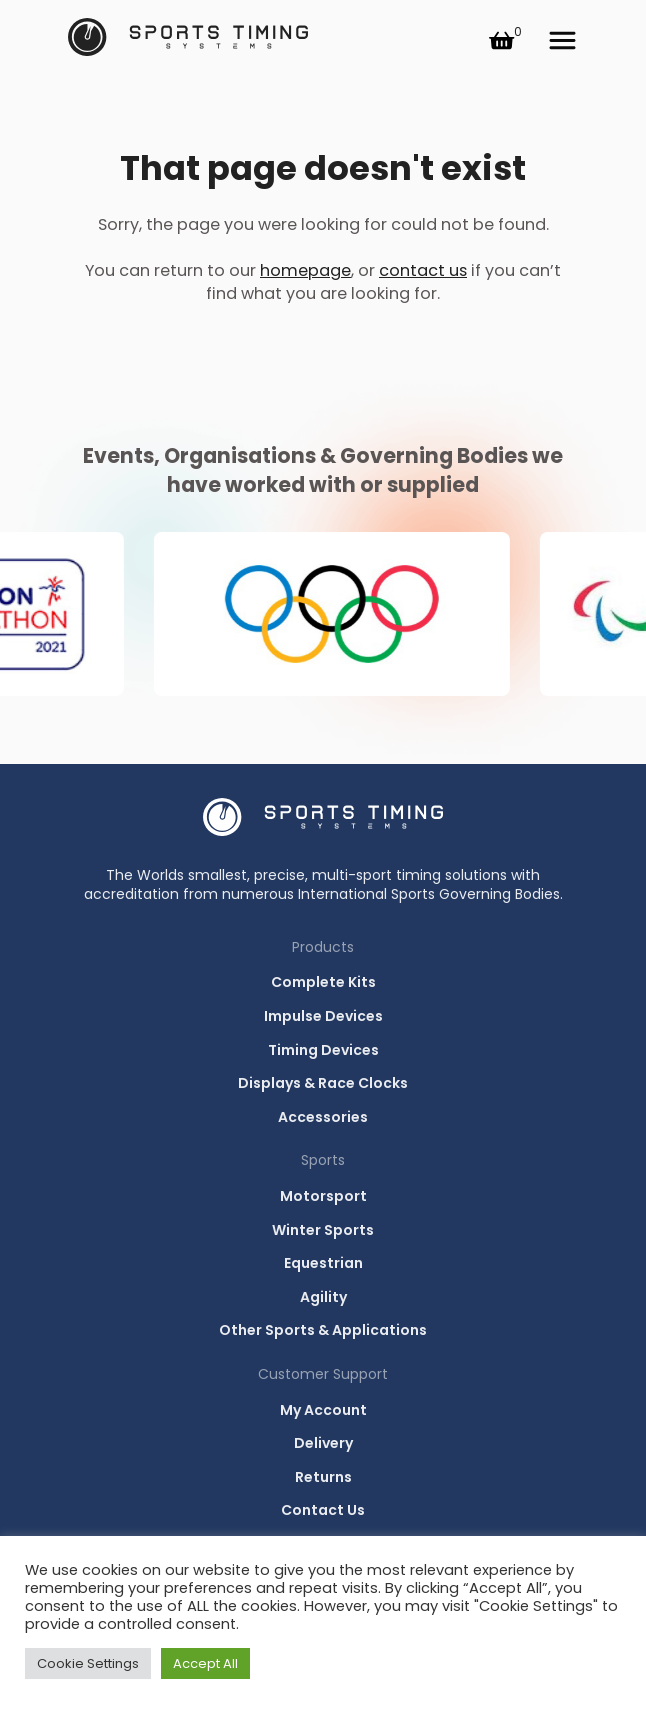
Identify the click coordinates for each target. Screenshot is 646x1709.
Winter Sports (323, 1230)
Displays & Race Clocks (323, 1083)
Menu (562, 40)
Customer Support (323, 1374)
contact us (423, 270)
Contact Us (323, 1510)
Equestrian (323, 1263)
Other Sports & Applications (323, 1330)
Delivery (323, 1443)
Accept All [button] (205, 1663)
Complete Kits (323, 982)
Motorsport (323, 1196)
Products (323, 947)
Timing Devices (323, 1050)
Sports (323, 1160)
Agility (323, 1297)
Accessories (323, 1117)
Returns (323, 1477)
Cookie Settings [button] (88, 1663)
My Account (323, 1410)
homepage (305, 270)
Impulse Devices (323, 1016)
